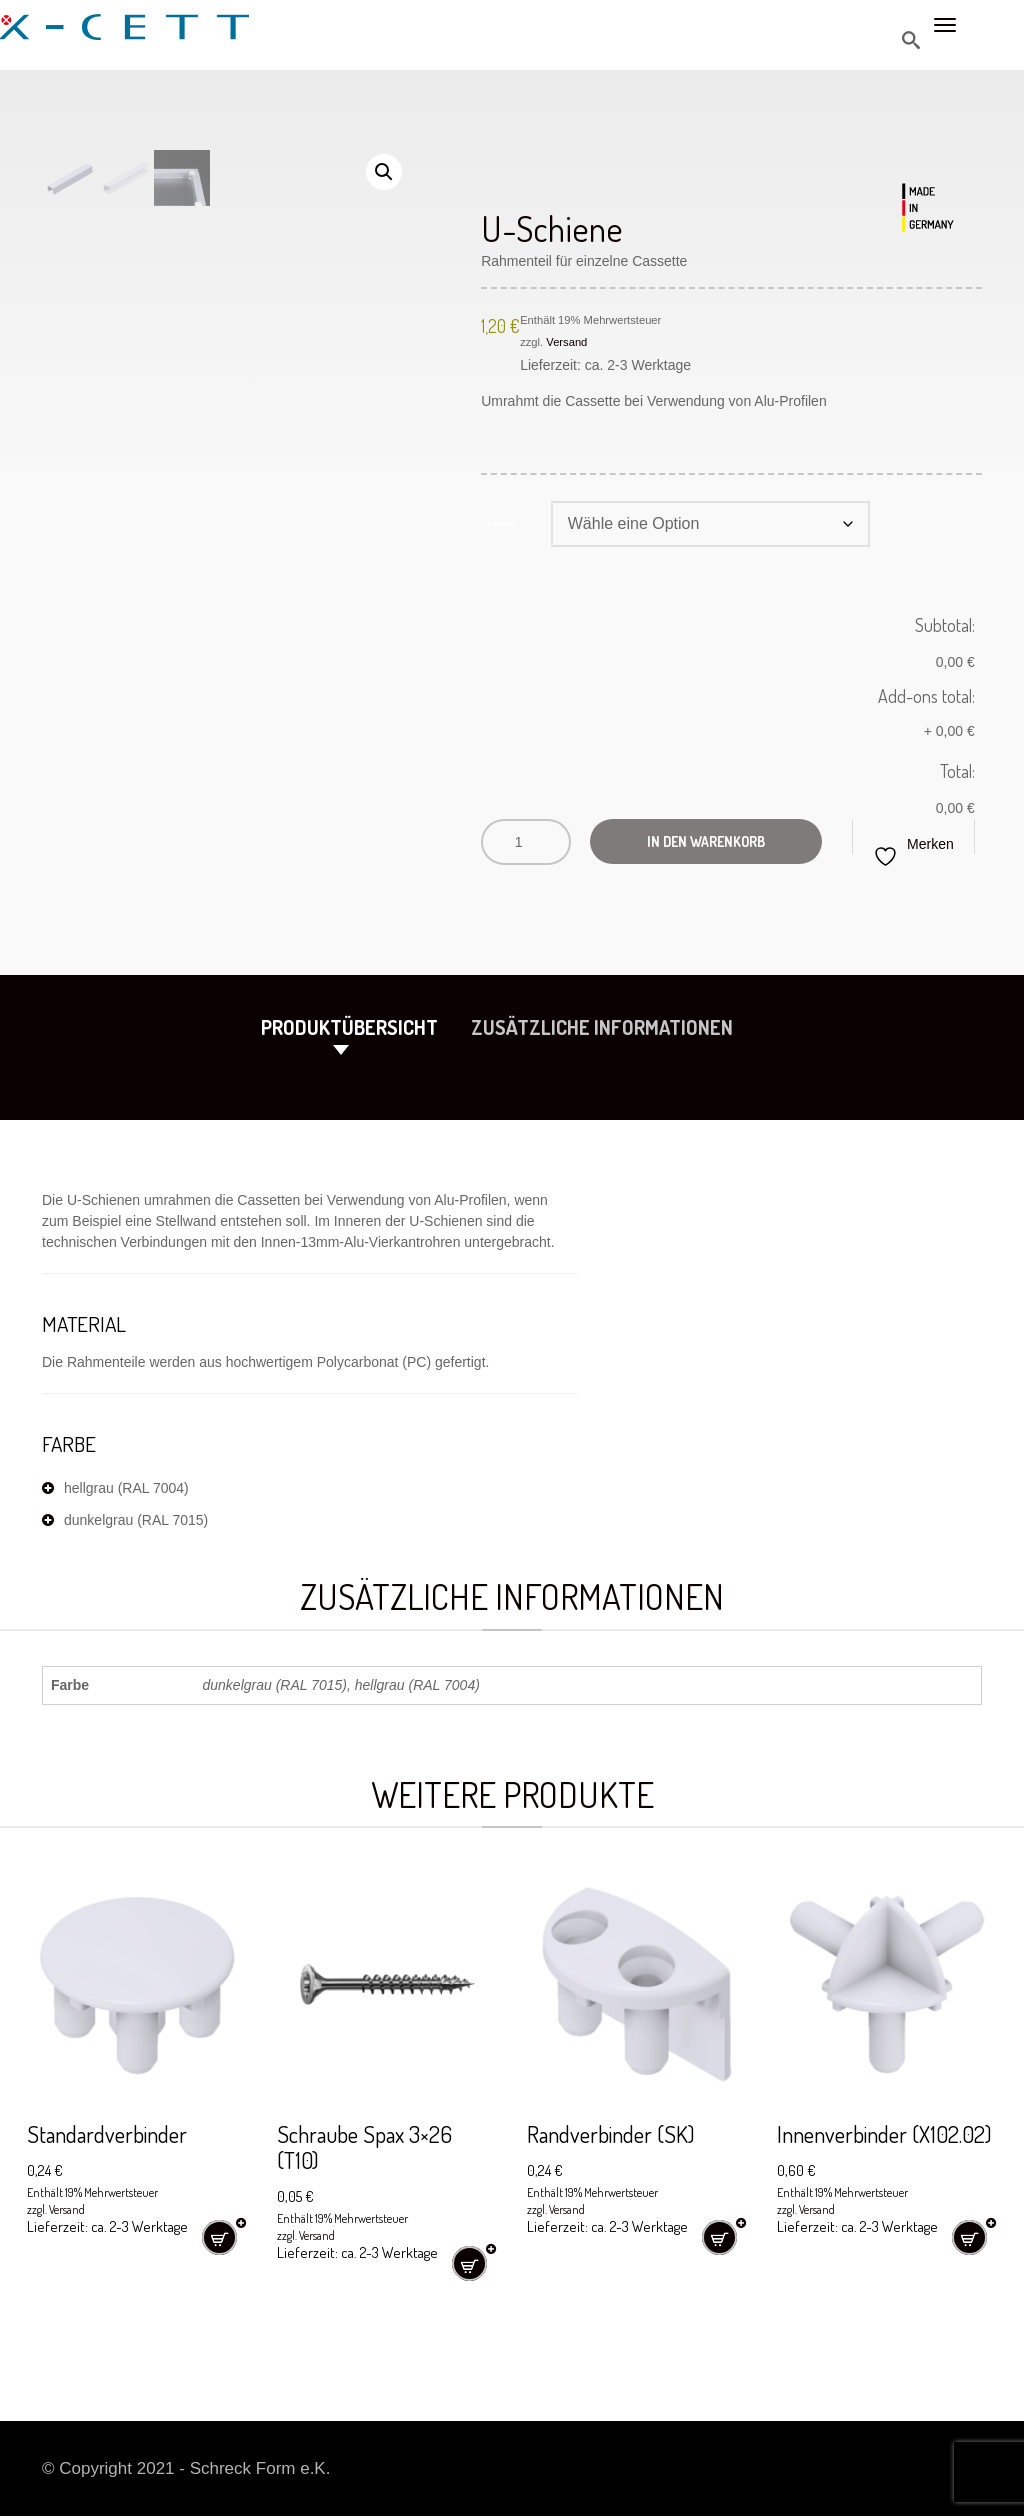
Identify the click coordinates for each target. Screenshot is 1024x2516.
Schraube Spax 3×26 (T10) (369, 2146)
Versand (566, 342)
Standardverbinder (110, 2133)
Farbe (501, 522)
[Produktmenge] (526, 842)
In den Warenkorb (708, 841)
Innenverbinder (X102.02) (887, 2133)
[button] (384, 172)
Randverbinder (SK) (615, 2133)
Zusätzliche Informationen (602, 1027)
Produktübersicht (349, 1027)
